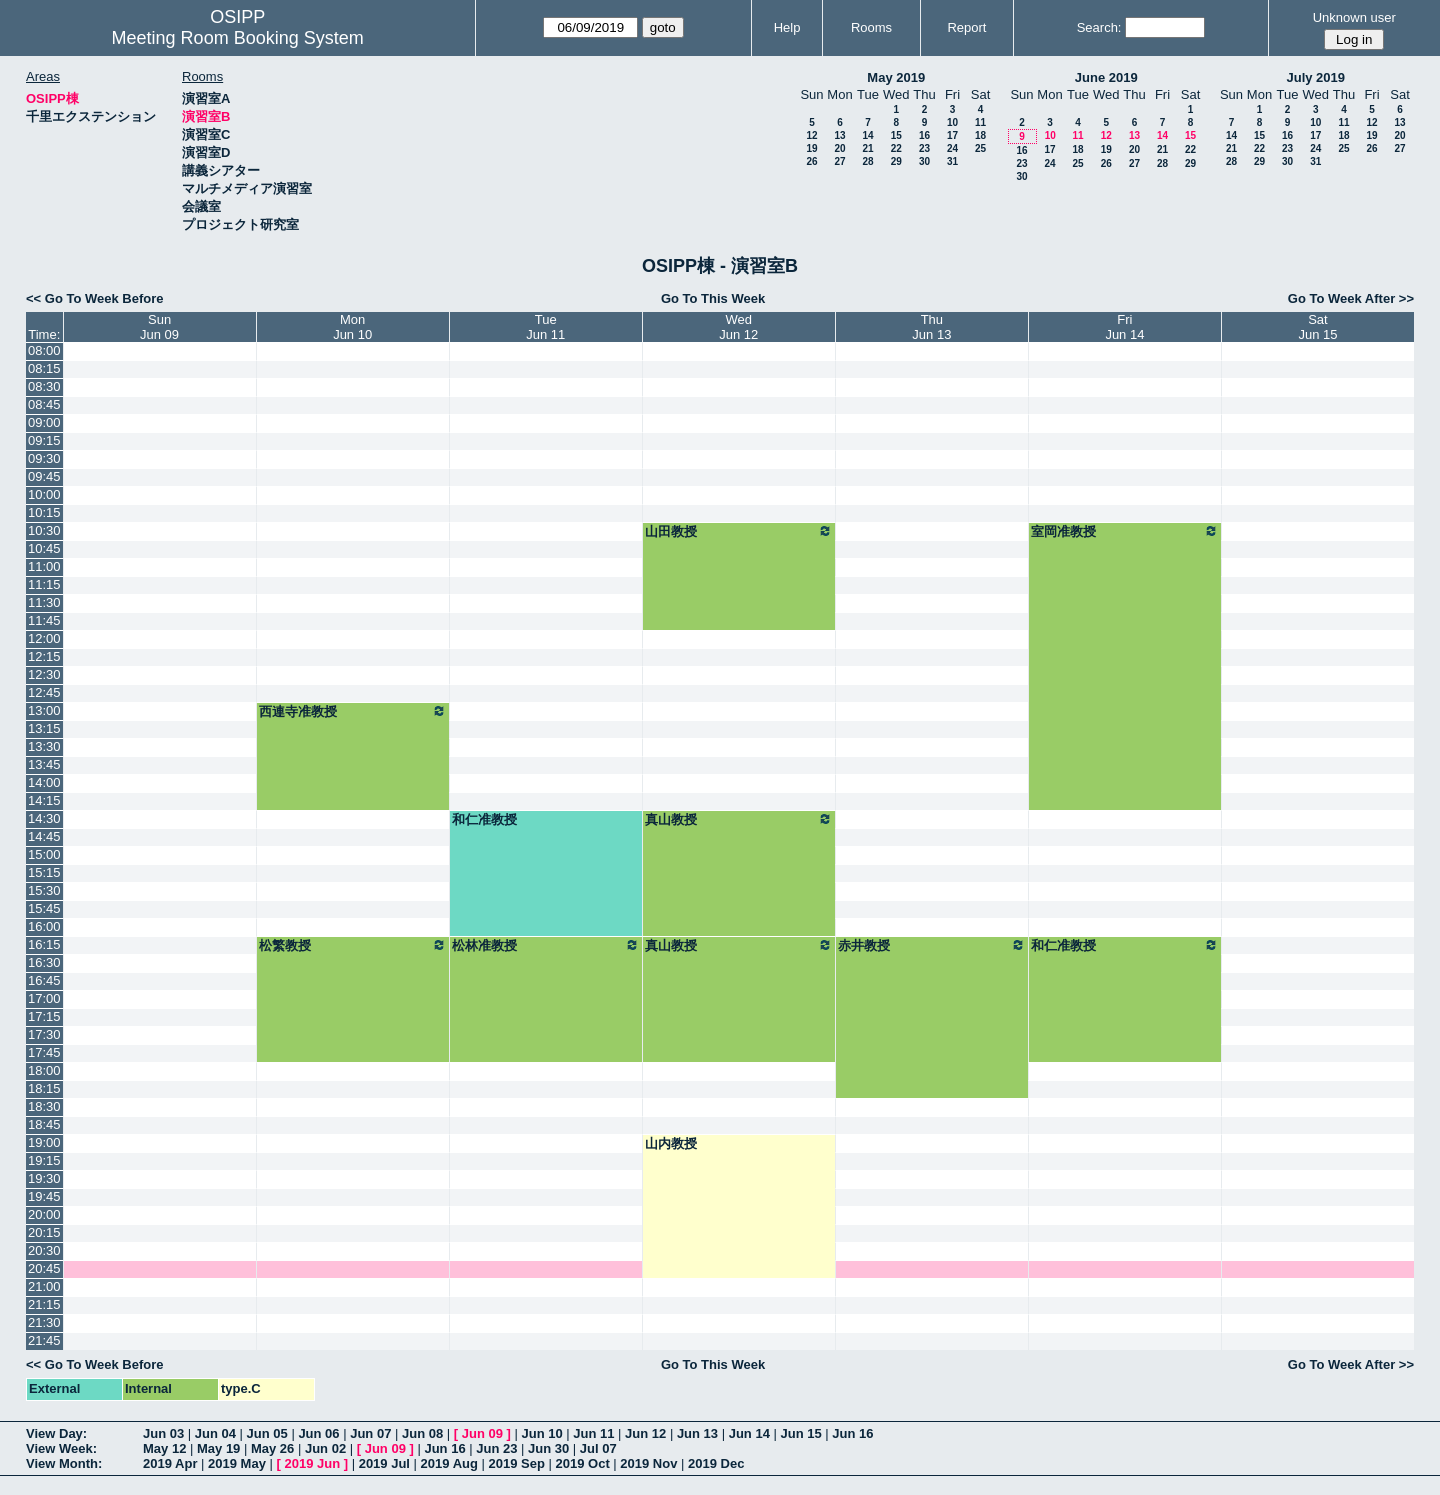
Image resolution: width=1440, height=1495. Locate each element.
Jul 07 (598, 1448)
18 (980, 135)
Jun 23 (496, 1448)
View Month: (64, 1463)
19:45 (44, 1196)
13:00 (44, 710)
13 (839, 135)
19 (811, 148)
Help (787, 27)
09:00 (44, 422)
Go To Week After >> (1351, 298)
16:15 (44, 944)
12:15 (44, 656)
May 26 (272, 1448)
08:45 (44, 404)
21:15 (44, 1304)
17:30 (44, 1034)
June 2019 (1106, 77)
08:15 (44, 368)
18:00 (44, 1070)
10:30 (44, 530)
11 (980, 122)
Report (966, 27)
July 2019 (1315, 77)
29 (896, 161)
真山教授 (739, 819)
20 (839, 148)
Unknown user (1354, 17)
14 (867, 135)
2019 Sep (517, 1463)
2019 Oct (583, 1463)
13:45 (44, 764)
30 (924, 161)
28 (867, 161)
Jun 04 (215, 1433)
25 (980, 148)
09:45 (44, 476)
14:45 (44, 836)
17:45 (44, 1052)
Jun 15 (800, 1433)
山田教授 (739, 531)
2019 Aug (449, 1463)
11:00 (44, 566)
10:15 (44, 512)
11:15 (44, 584)
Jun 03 (163, 1433)
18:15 (44, 1088)
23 (924, 148)
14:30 (44, 818)
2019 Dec (716, 1463)
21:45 (44, 1340)
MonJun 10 (352, 327)
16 (924, 135)
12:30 (44, 674)
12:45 (44, 692)
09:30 (44, 458)
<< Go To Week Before (95, 298)
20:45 (44, 1268)
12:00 (44, 638)
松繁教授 (353, 945)
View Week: (61, 1448)
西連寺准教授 (353, 711)
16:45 (44, 980)
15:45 (44, 908)
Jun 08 (422, 1433)
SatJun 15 (1317, 327)
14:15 (44, 800)
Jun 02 (325, 1448)
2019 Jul (384, 1463)
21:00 (44, 1286)
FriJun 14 (1124, 327)
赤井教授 (932, 945)
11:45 (44, 620)
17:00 (44, 998)
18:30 (44, 1106)
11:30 (44, 602)
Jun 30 (548, 1448)
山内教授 (671, 1143)
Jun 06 (318, 1433)
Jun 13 (697, 1433)
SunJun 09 (159, 327)
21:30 (44, 1322)
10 (952, 122)
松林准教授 (546, 945)
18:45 (44, 1124)
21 (867, 148)
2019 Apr (170, 1463)
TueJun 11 (545, 327)
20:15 (44, 1232)
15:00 (44, 854)
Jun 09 (482, 1433)
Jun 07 (370, 1433)
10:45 (44, 548)
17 (952, 135)
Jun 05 (267, 1433)
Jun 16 (852, 1433)
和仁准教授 (484, 819)
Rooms (871, 27)
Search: (1099, 27)
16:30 (44, 962)
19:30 (44, 1178)
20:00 (44, 1214)
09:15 (44, 440)
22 (896, 148)
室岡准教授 (1125, 531)
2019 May (237, 1463)
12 (811, 135)
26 (811, 161)
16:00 (44, 926)
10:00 (44, 494)
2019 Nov (648, 1463)
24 (952, 148)
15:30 (44, 890)
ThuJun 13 (931, 327)
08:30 (44, 386)
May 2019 (896, 77)
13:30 (44, 746)
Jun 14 (749, 1433)
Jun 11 (593, 1433)
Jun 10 (541, 1433)
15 (896, 135)
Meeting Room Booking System (238, 38)
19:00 (44, 1142)
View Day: (56, 1433)
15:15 (44, 872)
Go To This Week (713, 298)
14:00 (44, 782)
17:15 (44, 1016)
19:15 (44, 1160)
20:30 (44, 1250)
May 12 (164, 1448)
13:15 (44, 728)
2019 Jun (312, 1463)
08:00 (44, 350)
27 (839, 161)
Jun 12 (645, 1433)
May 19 (218, 1448)
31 (952, 161)
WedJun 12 (738, 327)
